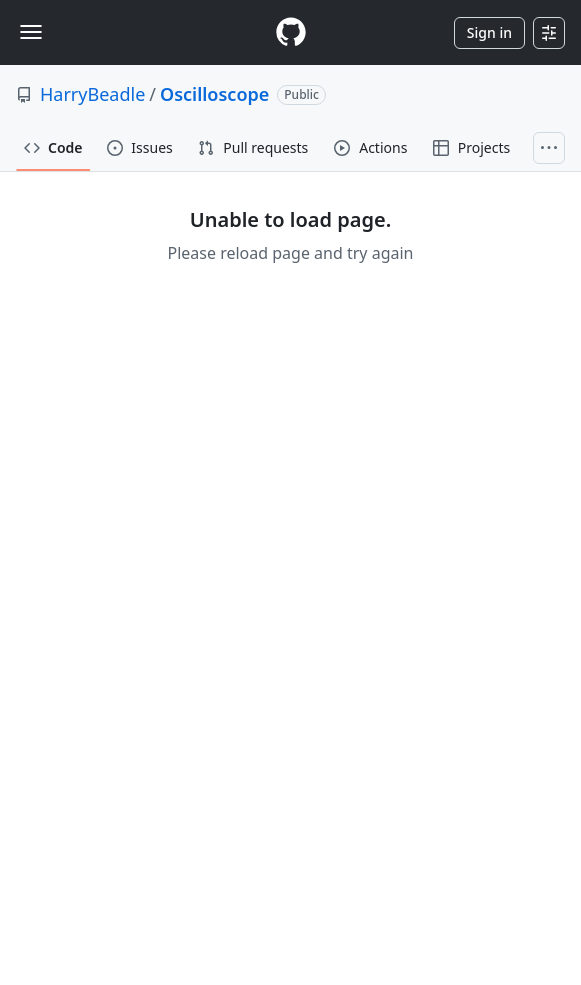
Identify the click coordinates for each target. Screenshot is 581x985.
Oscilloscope (214, 94)
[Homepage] (291, 32)
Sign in (489, 32)
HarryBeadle (92, 94)
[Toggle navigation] (31, 32)
